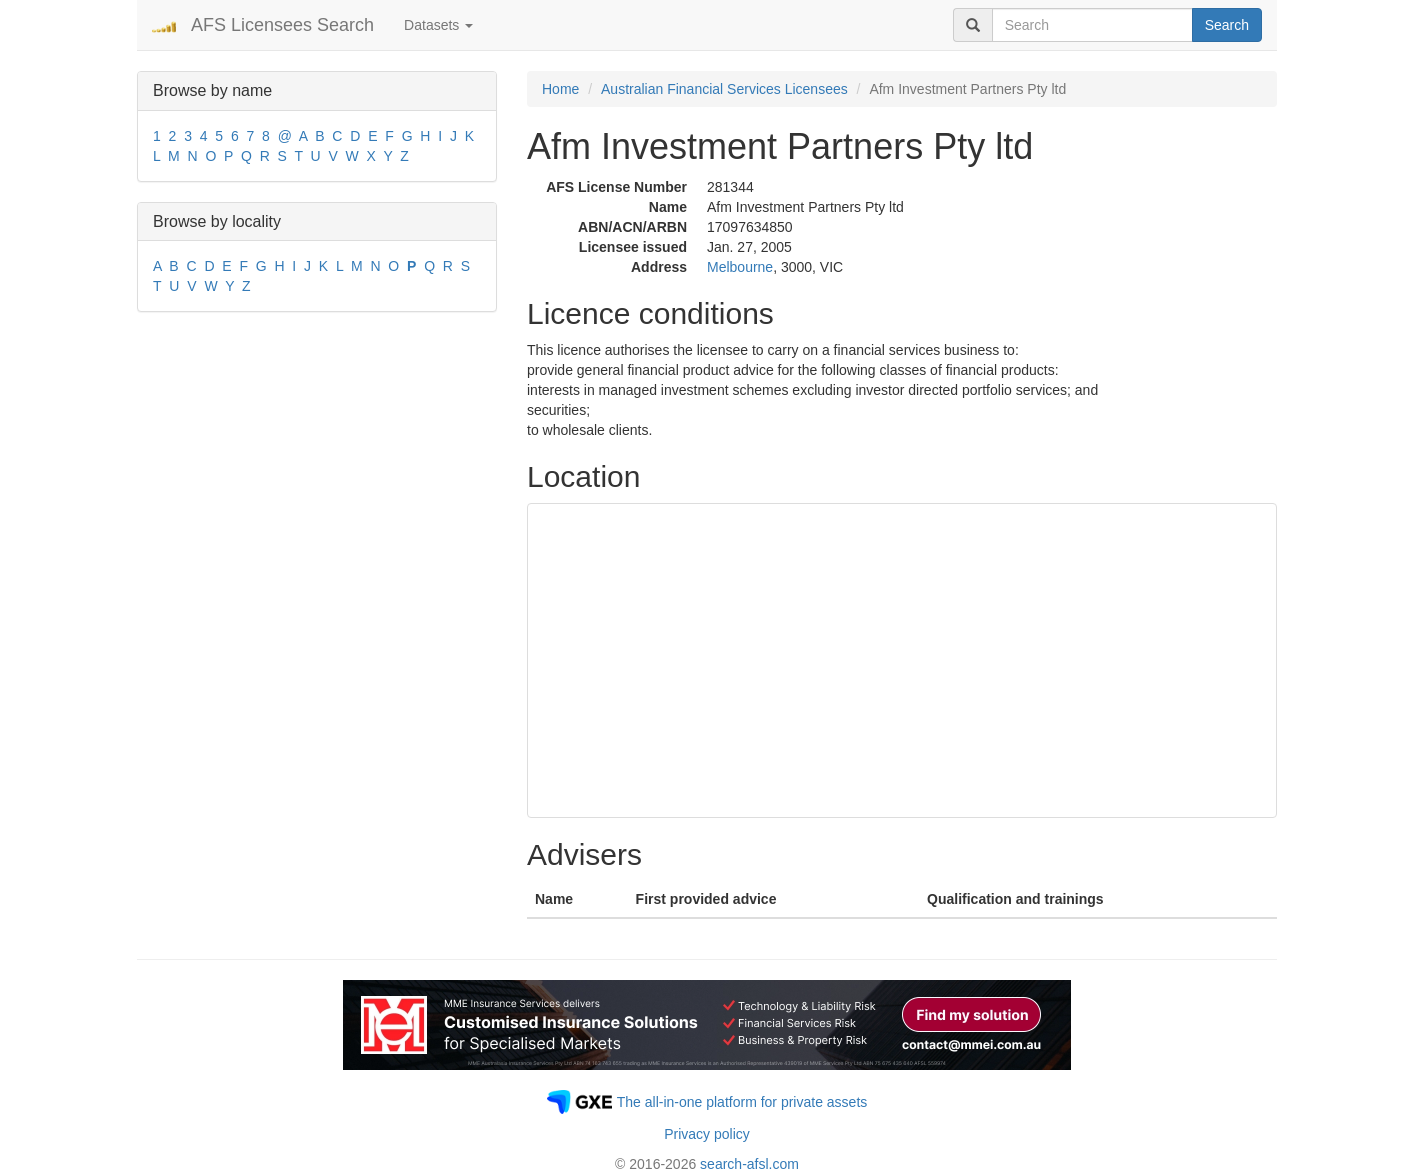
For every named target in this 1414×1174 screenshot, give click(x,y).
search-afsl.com (749, 1164)
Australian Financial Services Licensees (724, 89)
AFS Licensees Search (282, 25)
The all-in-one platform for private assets (742, 1102)
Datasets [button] (438, 25)
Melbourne (740, 267)
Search (1227, 25)
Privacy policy (707, 1134)
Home (560, 89)
